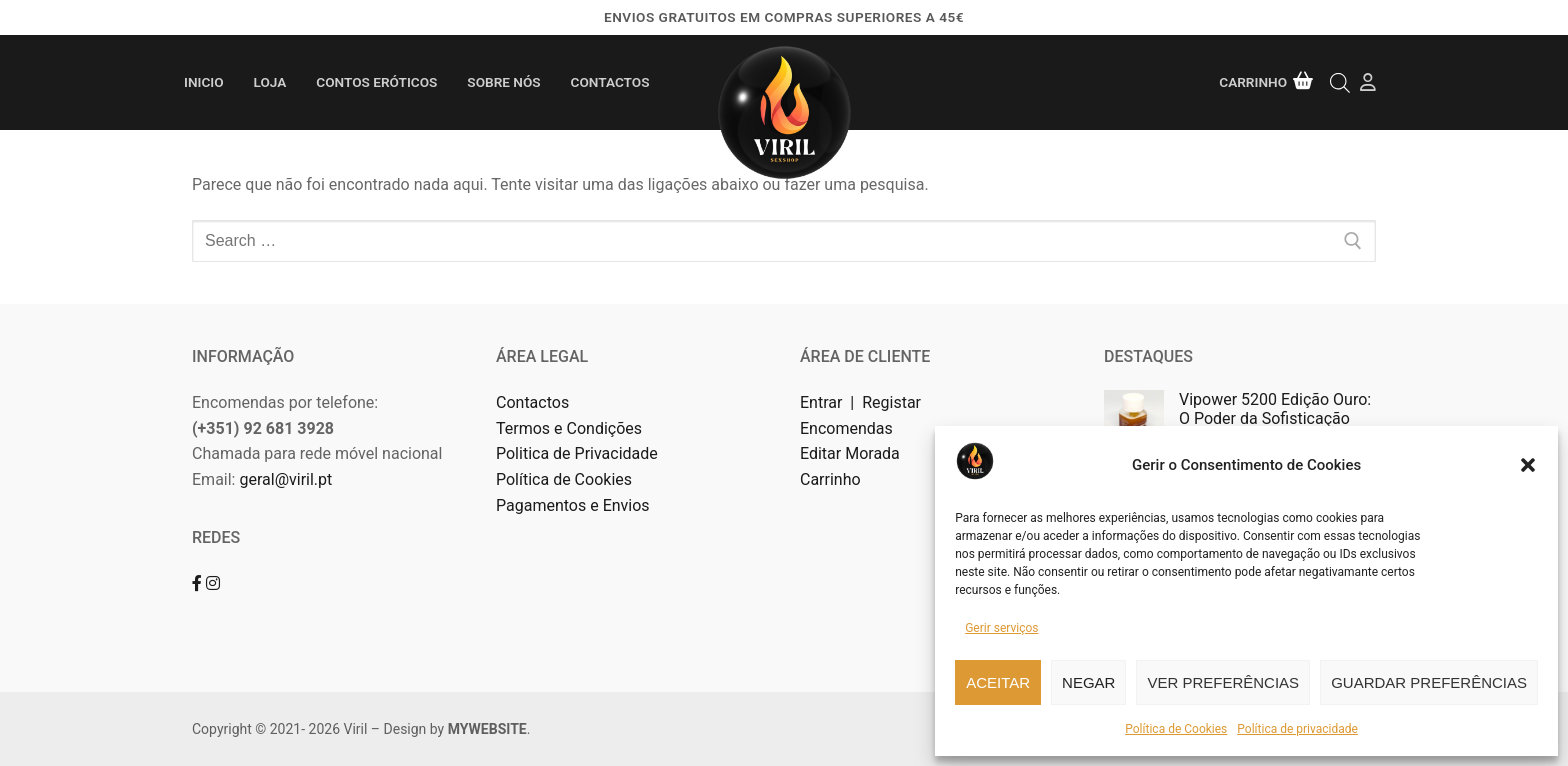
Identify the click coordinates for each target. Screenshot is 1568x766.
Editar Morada (850, 453)
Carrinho (830, 479)
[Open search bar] (1340, 82)
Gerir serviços (1001, 628)
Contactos (532, 402)
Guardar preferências (1429, 682)
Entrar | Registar (862, 402)
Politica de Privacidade (579, 453)
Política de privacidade (1297, 729)
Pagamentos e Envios (573, 505)
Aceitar (998, 682)
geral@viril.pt (285, 479)
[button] (1528, 465)
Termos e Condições (571, 428)
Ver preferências (1223, 682)
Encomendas (846, 428)
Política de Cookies (1176, 729)
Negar (1088, 682)
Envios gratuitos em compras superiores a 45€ (784, 17)
